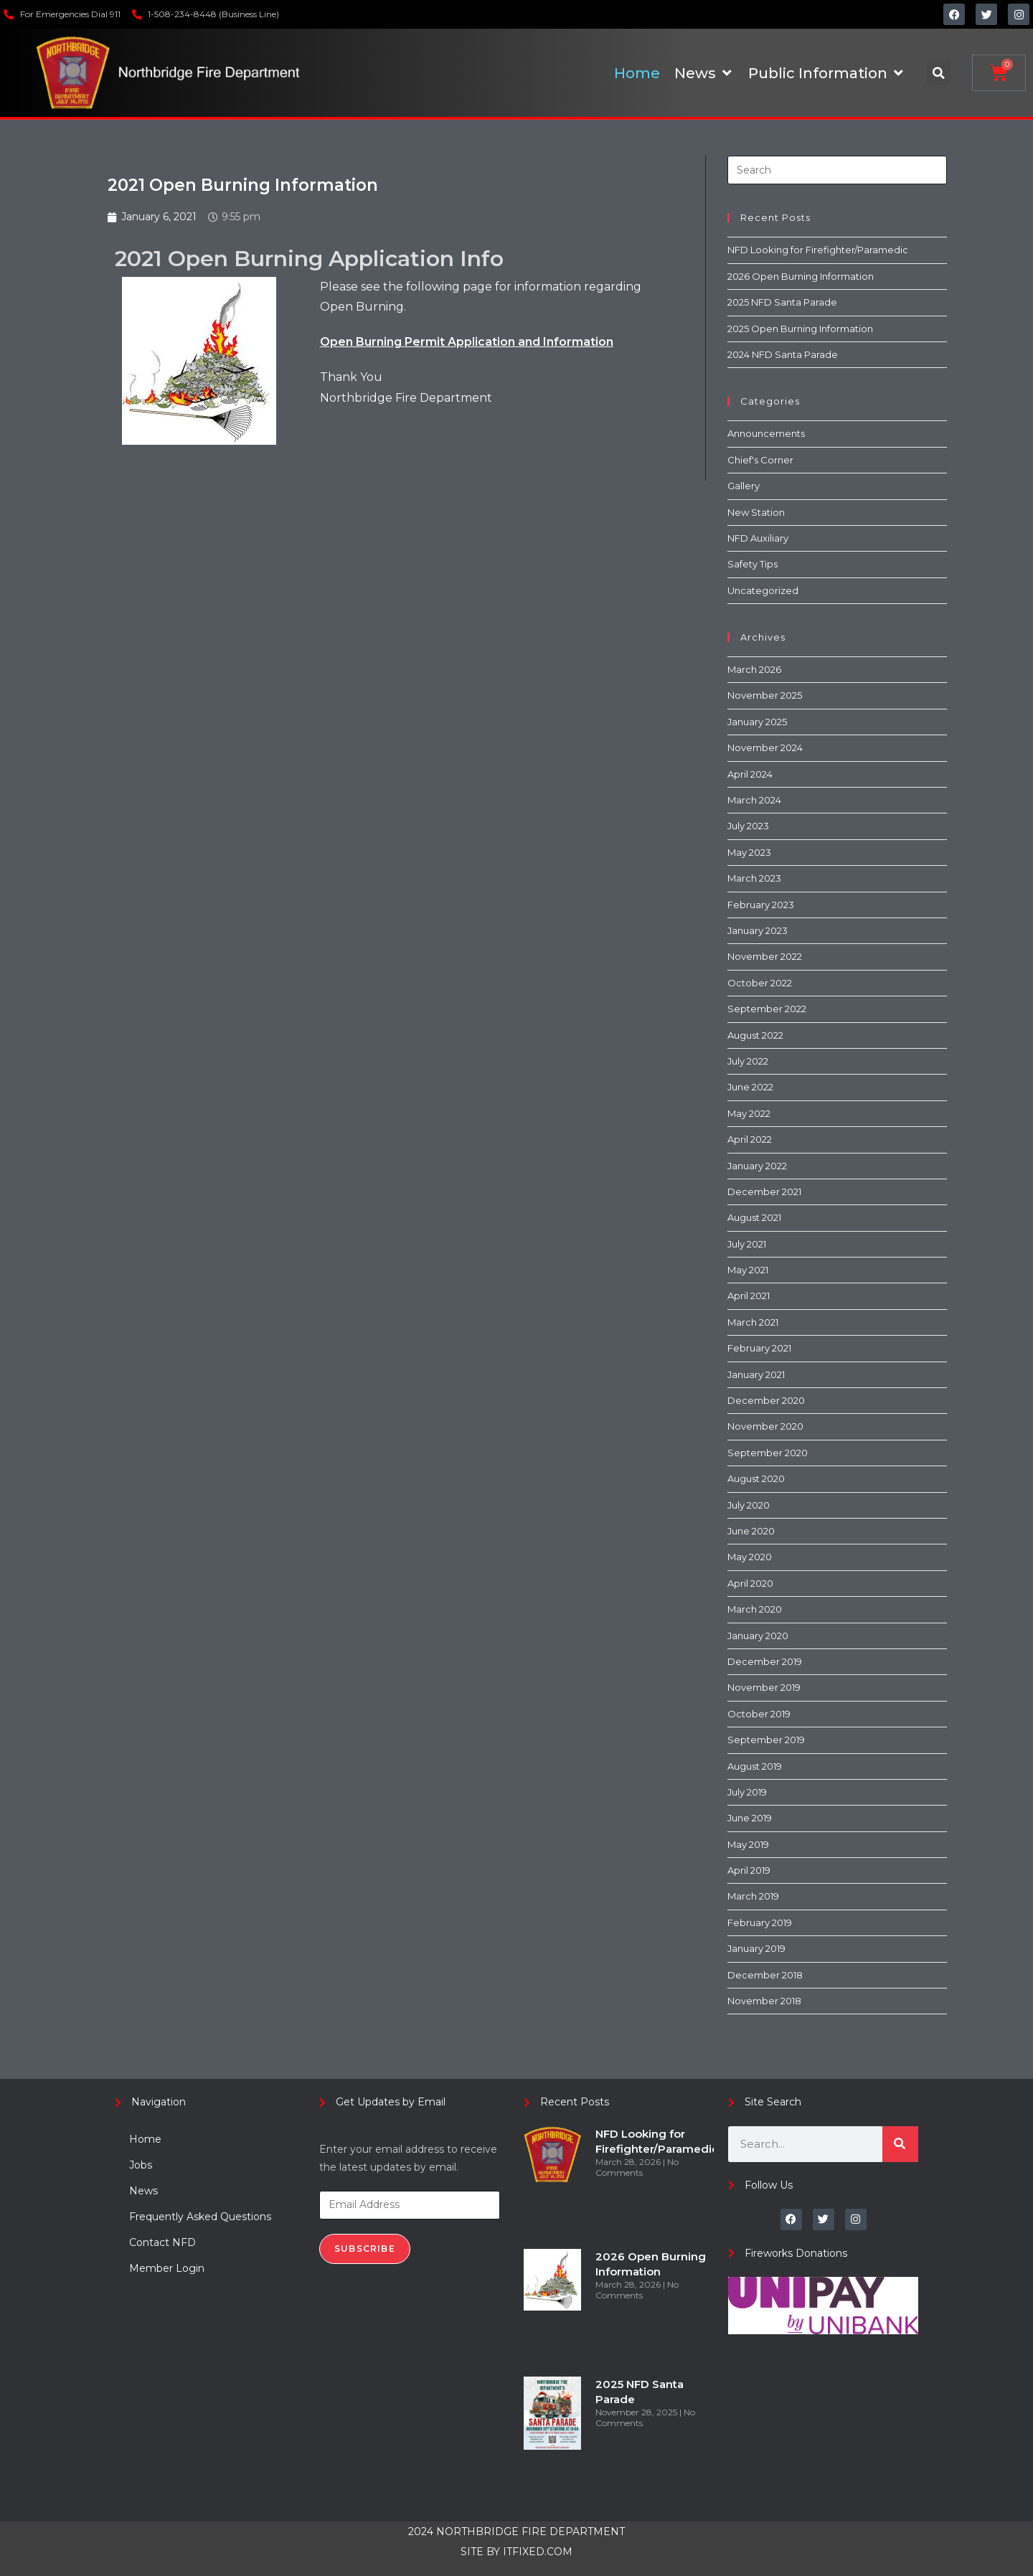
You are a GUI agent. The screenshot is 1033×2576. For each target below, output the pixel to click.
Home (145, 2139)
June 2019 (749, 1818)
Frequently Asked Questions (200, 2216)
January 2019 (756, 1948)
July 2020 (748, 1505)
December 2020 (766, 1400)
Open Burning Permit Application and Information (466, 342)
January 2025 (757, 721)
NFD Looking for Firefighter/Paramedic (817, 249)
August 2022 (755, 1035)
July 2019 (747, 1792)
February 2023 (760, 904)
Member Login (166, 2268)
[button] (939, 73)
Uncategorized (762, 590)
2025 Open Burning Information (800, 328)
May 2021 (747, 1269)
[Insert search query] (837, 170)
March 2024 (754, 800)
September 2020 (767, 1452)
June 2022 (750, 1087)
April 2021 (748, 1295)
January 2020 (757, 1635)
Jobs (140, 2165)
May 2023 (749, 852)
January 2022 (757, 1165)
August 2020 (756, 1478)
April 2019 (748, 1870)
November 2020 (765, 1426)
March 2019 (753, 1896)
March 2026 (754, 669)
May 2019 (748, 1844)
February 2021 (759, 1348)
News (143, 2190)
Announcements (766, 433)
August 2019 (754, 1766)
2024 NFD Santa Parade (782, 354)
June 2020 (751, 1531)
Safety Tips (752, 564)
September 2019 (766, 1739)
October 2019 (759, 1713)
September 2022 (766, 1008)
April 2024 (750, 774)
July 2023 (748, 825)
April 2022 (749, 1139)
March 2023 (754, 878)
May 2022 (748, 1113)
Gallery (743, 485)
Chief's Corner (760, 460)
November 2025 (764, 695)
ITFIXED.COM (537, 2551)
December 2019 (764, 1661)
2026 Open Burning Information (800, 276)
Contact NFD (162, 2242)
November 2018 (764, 2000)
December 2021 (764, 1191)
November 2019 (764, 1687)
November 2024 (765, 747)
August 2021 (754, 1217)
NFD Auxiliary (757, 538)
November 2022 (764, 956)
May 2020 (749, 1556)
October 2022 (759, 983)
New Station (756, 512)
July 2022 (747, 1061)
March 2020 (754, 1609)
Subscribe (364, 2248)
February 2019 (759, 1922)
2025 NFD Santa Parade (782, 302)
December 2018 (765, 1975)
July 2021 (746, 1244)
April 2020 (750, 1583)
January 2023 (757, 930)
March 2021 (752, 1322)
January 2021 (756, 1374)
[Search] (900, 2144)
